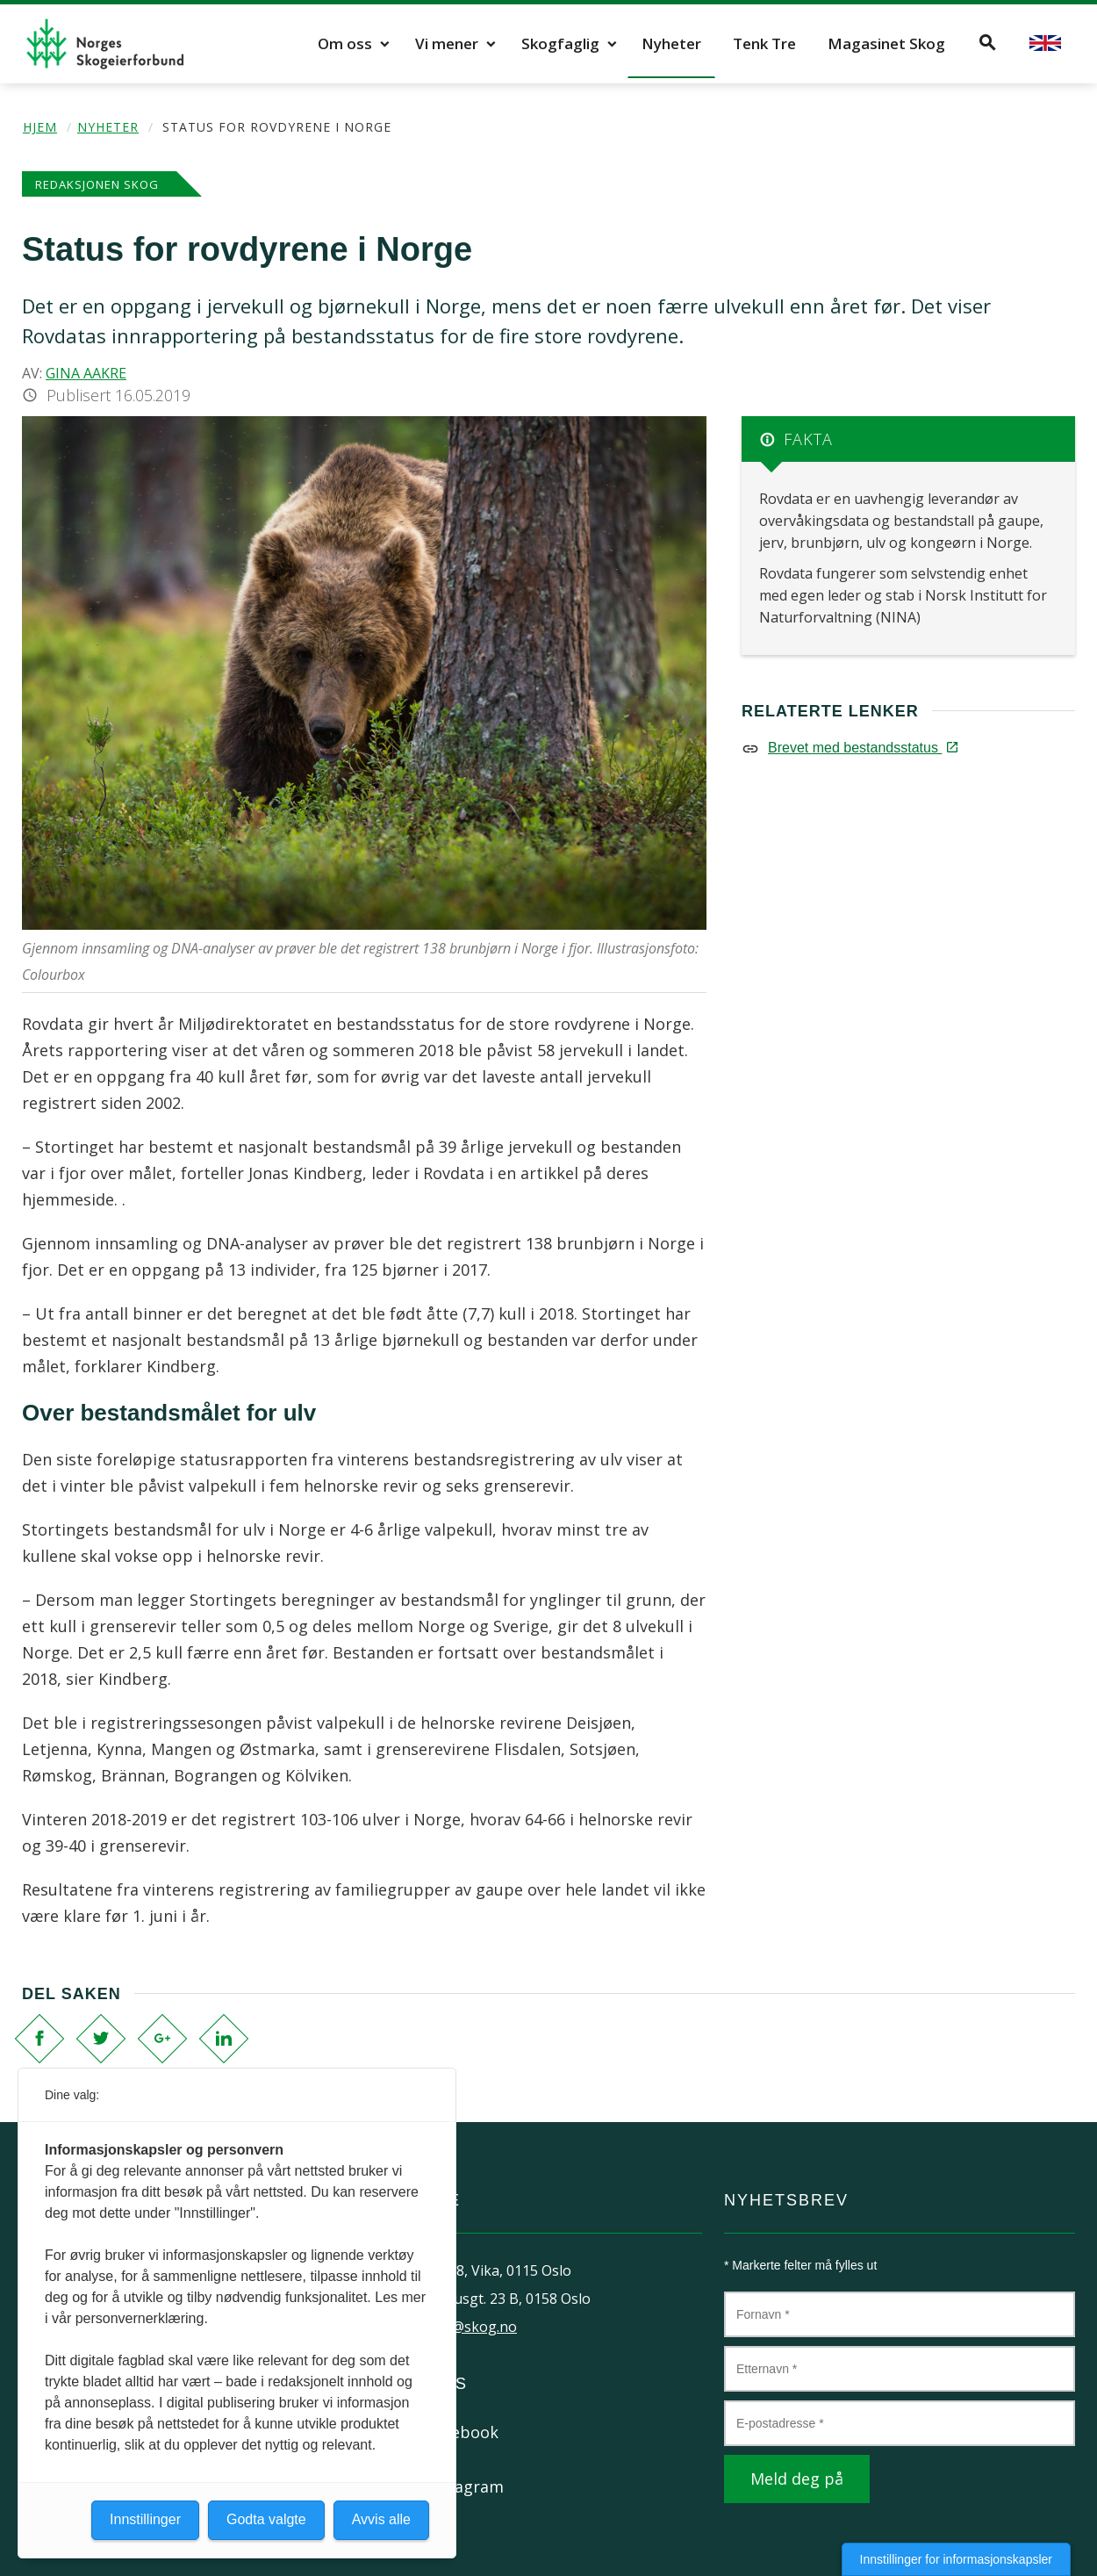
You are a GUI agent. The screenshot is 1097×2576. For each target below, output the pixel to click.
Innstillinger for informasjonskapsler (956, 2559)
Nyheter (671, 43)
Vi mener (446, 43)
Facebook (462, 2432)
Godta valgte (266, 2519)
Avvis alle (381, 2519)
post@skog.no (469, 2326)
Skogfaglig (560, 43)
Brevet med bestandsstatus (862, 747)
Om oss (345, 43)
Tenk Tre (764, 43)
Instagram (465, 2486)
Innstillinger (145, 2519)
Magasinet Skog (886, 43)
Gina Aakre (86, 373)
